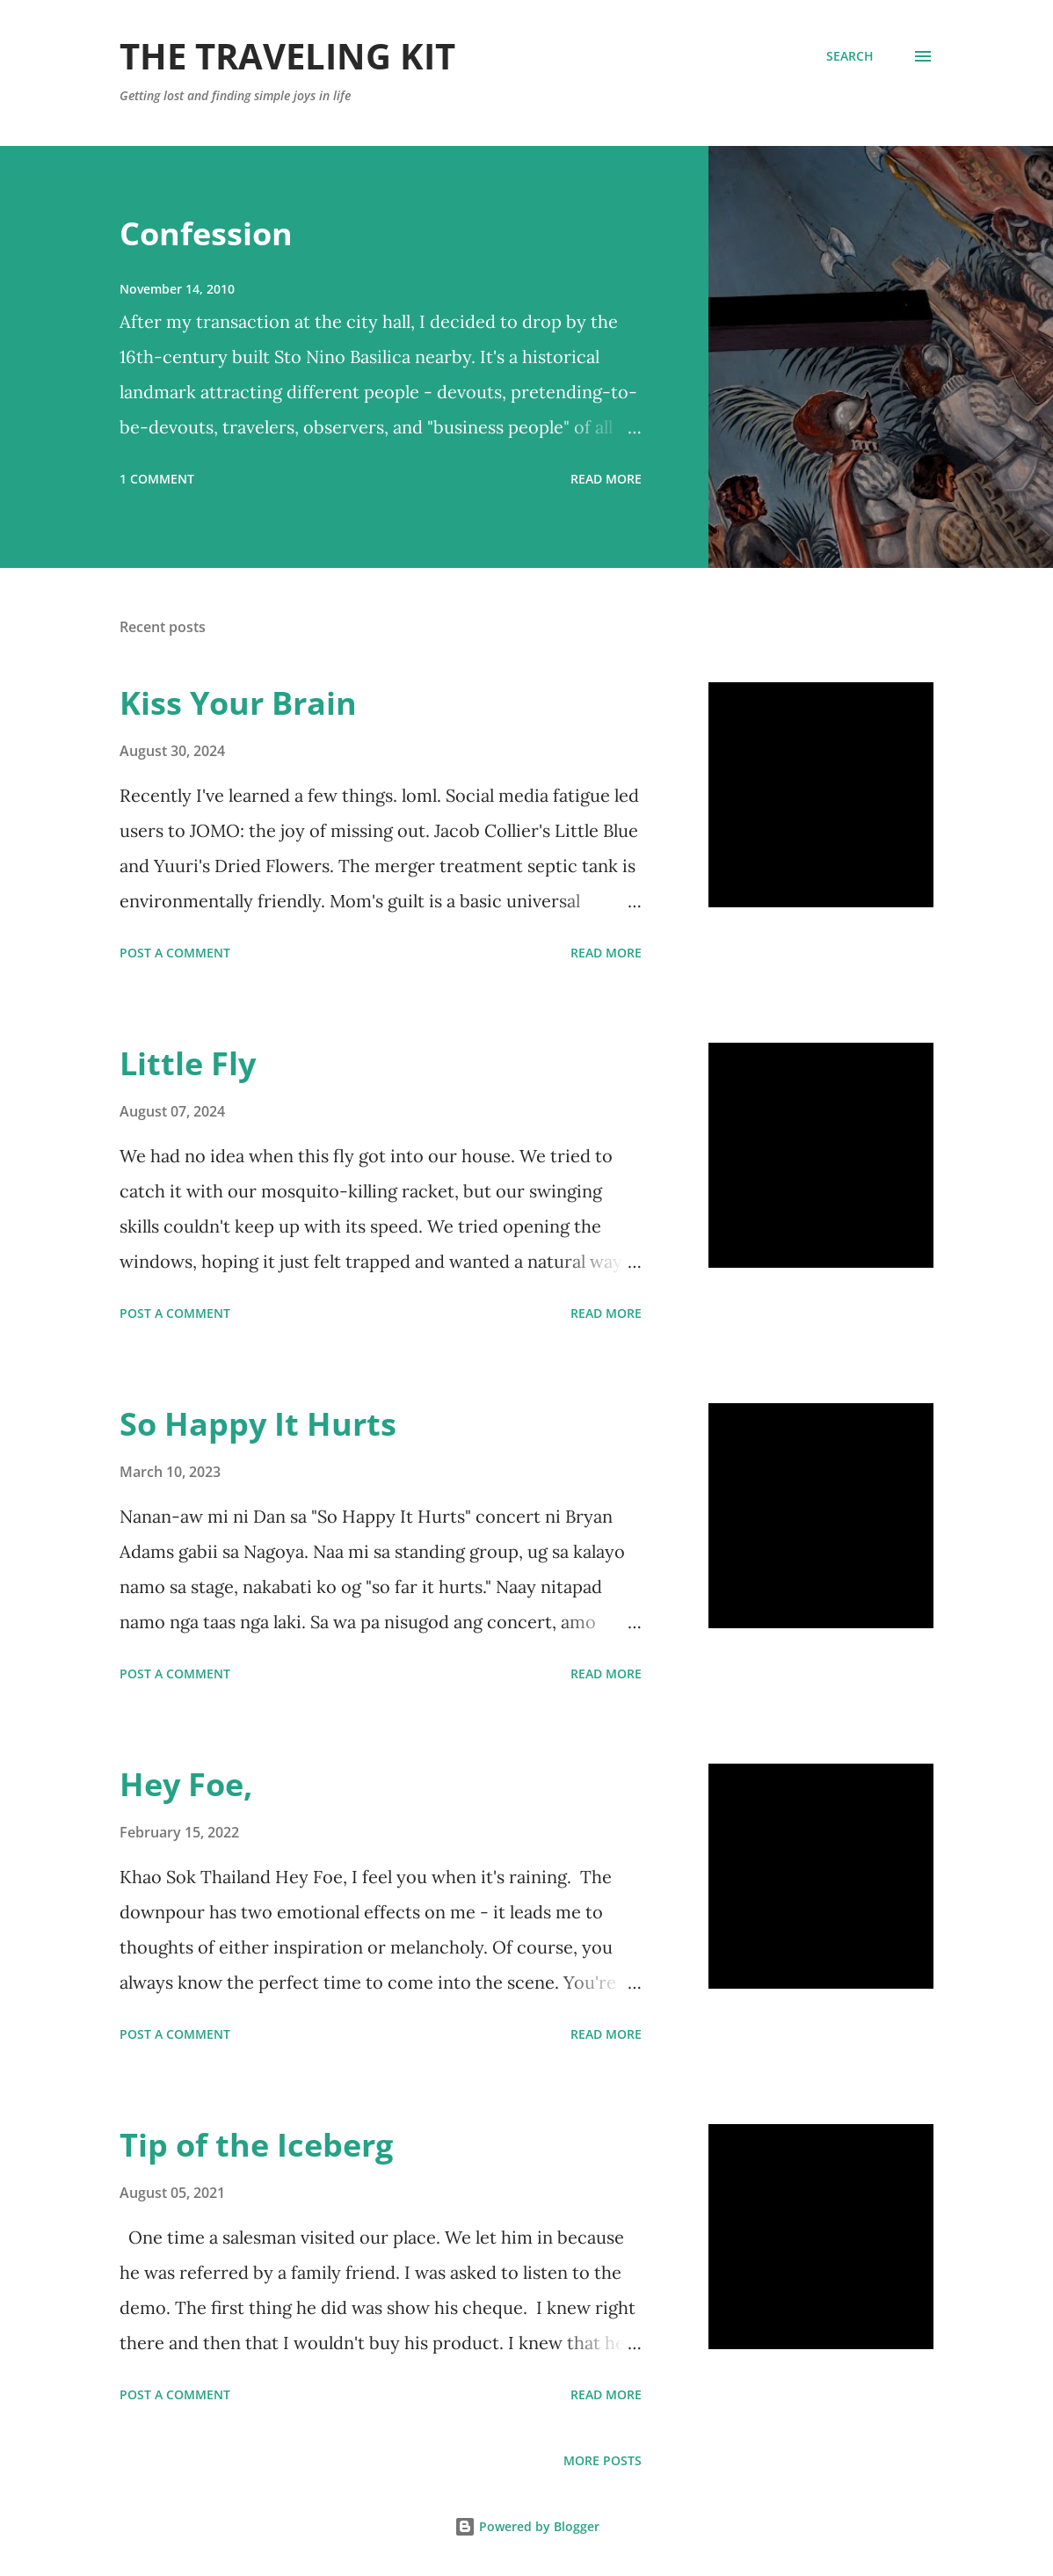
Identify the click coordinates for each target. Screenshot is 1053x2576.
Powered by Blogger (526, 2526)
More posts (602, 2460)
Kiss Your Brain (238, 702)
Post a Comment (175, 952)
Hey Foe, (186, 1784)
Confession (206, 233)
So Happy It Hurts (258, 1423)
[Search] (850, 56)
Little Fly (188, 1063)
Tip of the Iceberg (256, 2144)
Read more (606, 478)
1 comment (157, 478)
